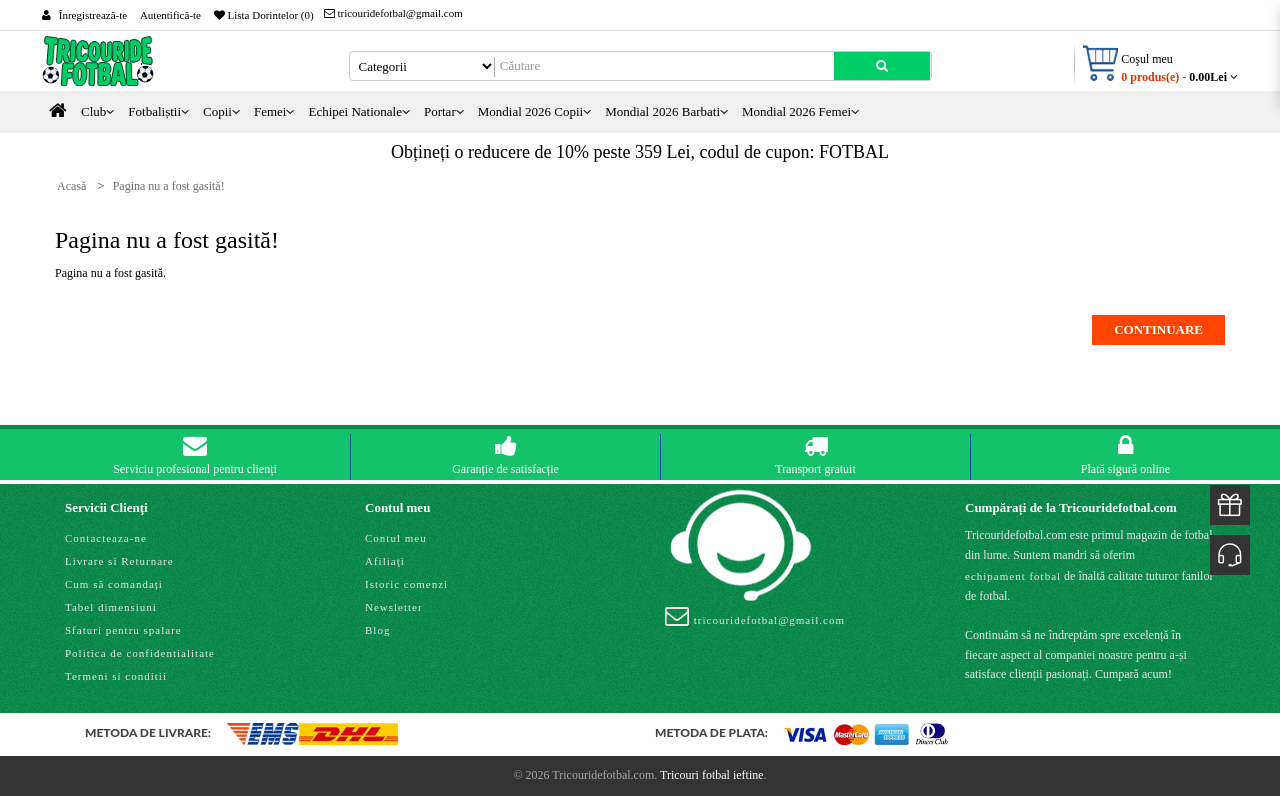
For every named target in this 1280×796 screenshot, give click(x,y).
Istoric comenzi (406, 584)
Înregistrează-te (93, 15)
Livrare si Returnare (119, 561)
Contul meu (396, 538)
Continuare (1158, 329)
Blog (377, 630)
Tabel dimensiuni (111, 607)
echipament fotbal (1013, 576)
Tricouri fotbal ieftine (712, 775)
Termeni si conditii (116, 676)
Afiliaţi (385, 561)
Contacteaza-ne (106, 538)
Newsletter (394, 607)
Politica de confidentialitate (140, 653)
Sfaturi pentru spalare (123, 630)
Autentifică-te (170, 15)
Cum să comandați (114, 584)
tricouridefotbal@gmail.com (393, 13)
